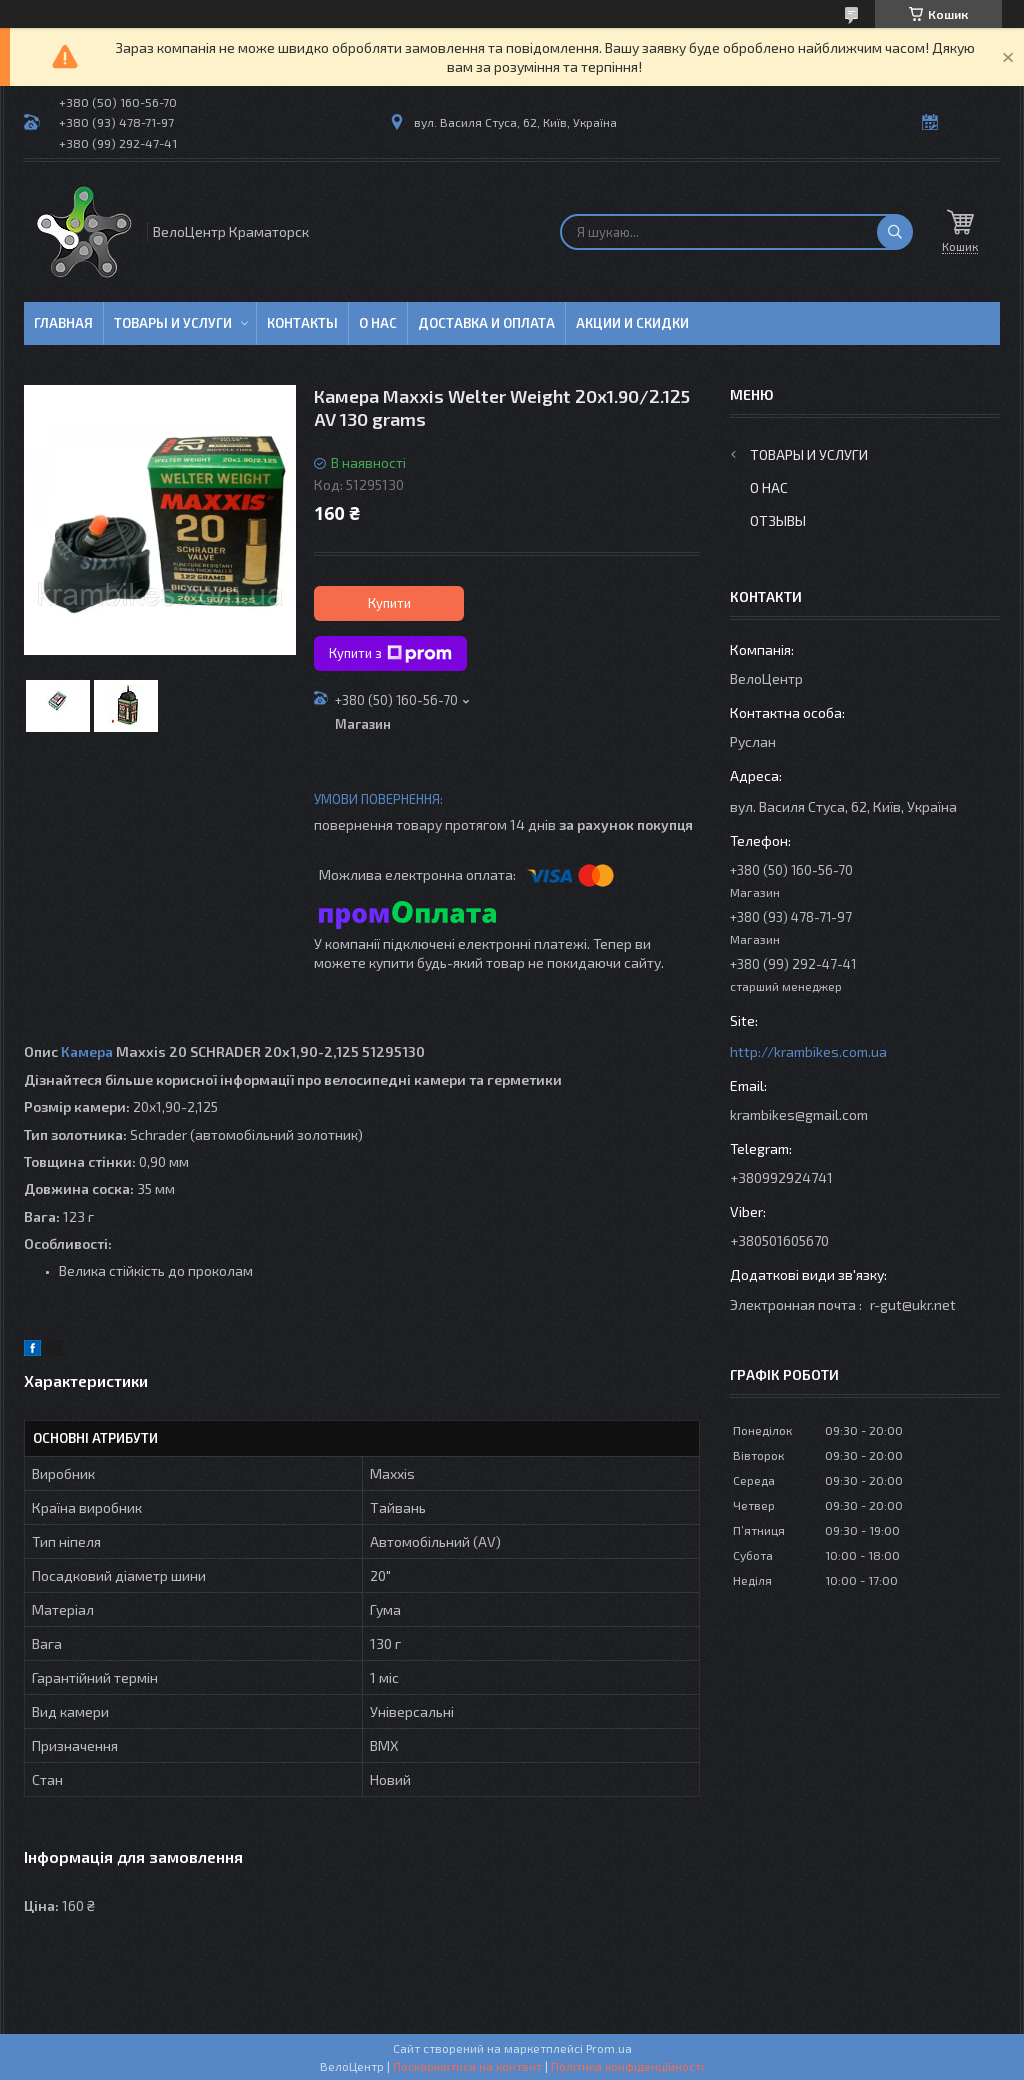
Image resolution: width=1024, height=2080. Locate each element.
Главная (63, 323)
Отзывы (778, 520)
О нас (378, 323)
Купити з (390, 654)
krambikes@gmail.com (799, 1114)
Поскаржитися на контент (467, 2066)
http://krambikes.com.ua (808, 1051)
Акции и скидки (632, 323)
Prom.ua (609, 2048)
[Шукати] (895, 232)
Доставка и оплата (486, 323)
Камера (87, 1051)
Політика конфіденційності (627, 2066)
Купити (389, 603)
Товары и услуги (173, 323)
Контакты (302, 323)
